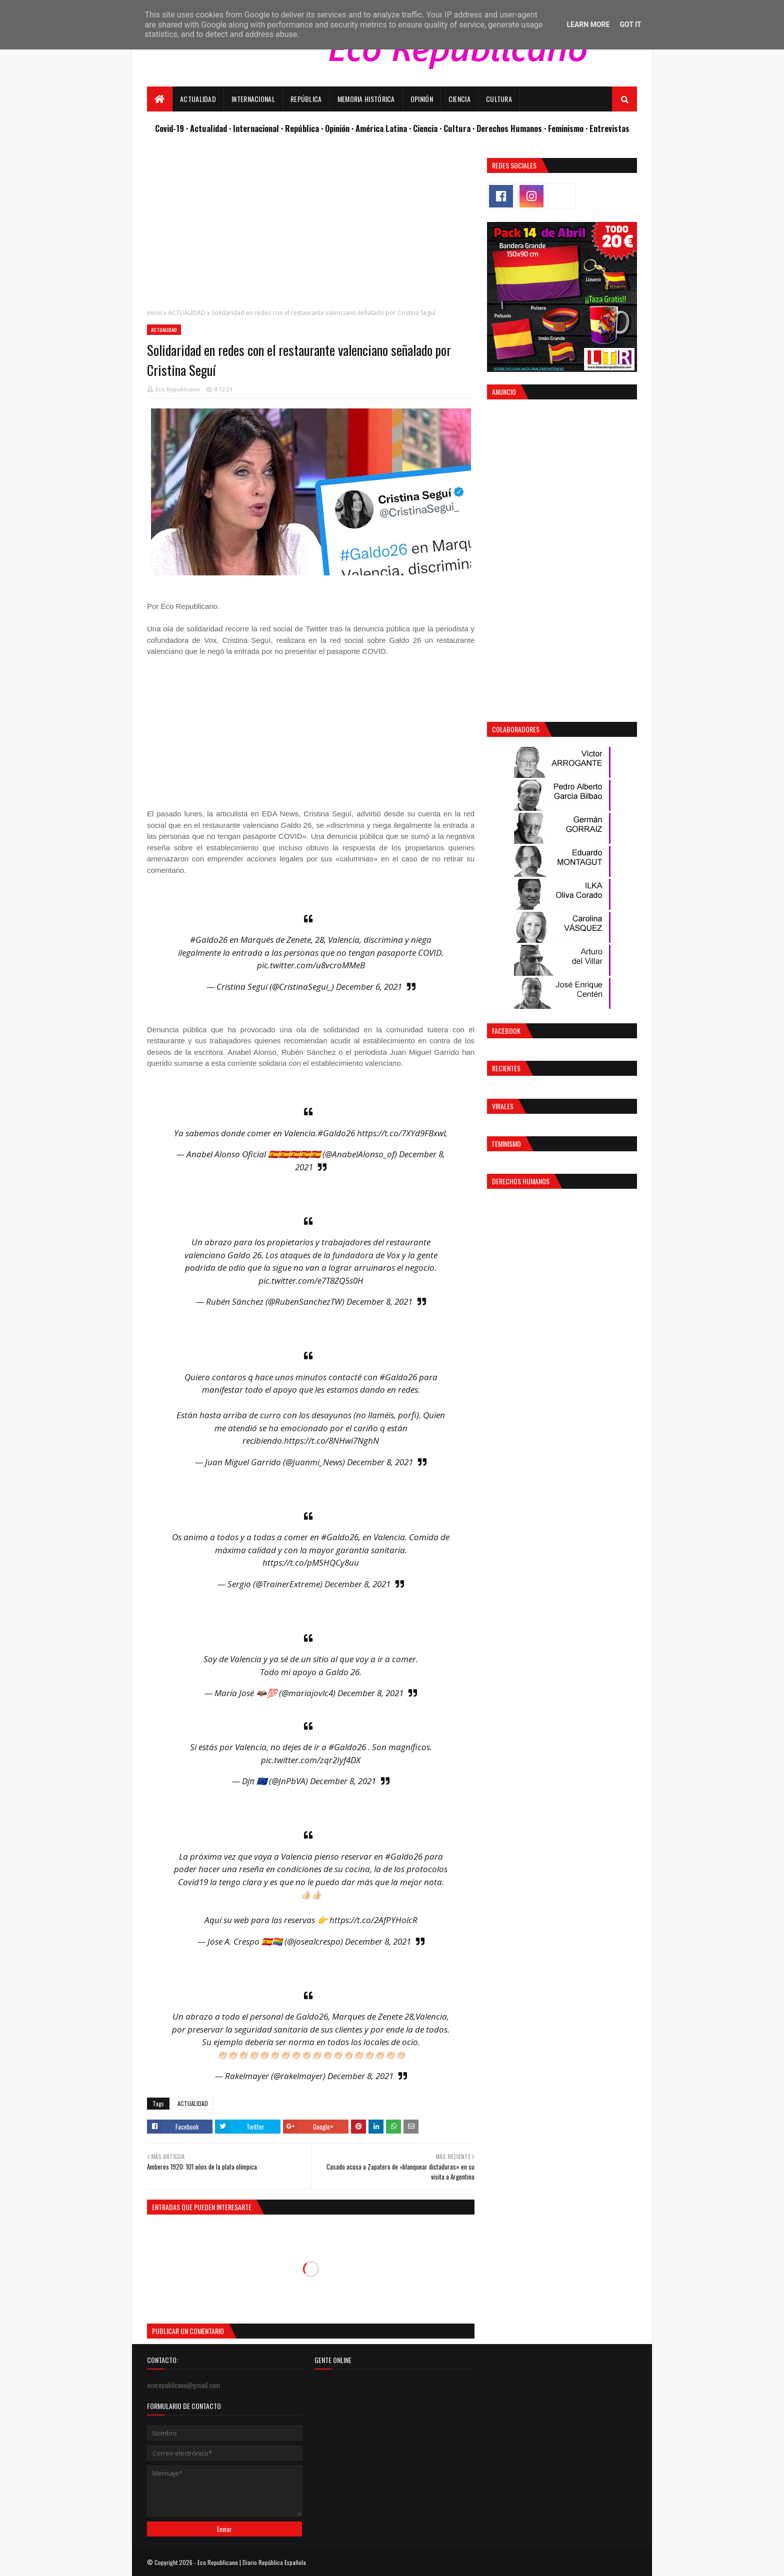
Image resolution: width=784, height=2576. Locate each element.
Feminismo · (569, 128)
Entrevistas (610, 128)
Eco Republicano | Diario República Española (252, 2562)
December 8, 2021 (379, 1301)
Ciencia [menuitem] (459, 98)
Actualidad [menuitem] (198, 98)
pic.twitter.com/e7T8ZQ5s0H (311, 1280)
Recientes (506, 1068)
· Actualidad (207, 128)
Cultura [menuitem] (499, 98)
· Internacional (255, 128)
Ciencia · (428, 128)
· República (301, 128)
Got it (630, 24)
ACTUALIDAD (187, 312)
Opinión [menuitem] (421, 98)
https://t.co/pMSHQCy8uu (310, 1562)
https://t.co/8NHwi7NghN (331, 1440)
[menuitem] (159, 98)
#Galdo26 (209, 939)
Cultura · (460, 128)
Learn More (588, 24)
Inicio (154, 312)
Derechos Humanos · (512, 128)
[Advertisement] (310, 228)
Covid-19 (170, 128)
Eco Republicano (178, 389)
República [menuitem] (306, 98)
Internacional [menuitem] (253, 98)
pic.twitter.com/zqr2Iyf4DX (310, 1760)
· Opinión (336, 128)
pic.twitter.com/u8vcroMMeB (311, 965)
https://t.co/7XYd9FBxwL (402, 1133)
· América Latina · (382, 128)
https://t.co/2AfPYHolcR (374, 1920)
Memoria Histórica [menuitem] (366, 98)
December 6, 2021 (369, 986)
